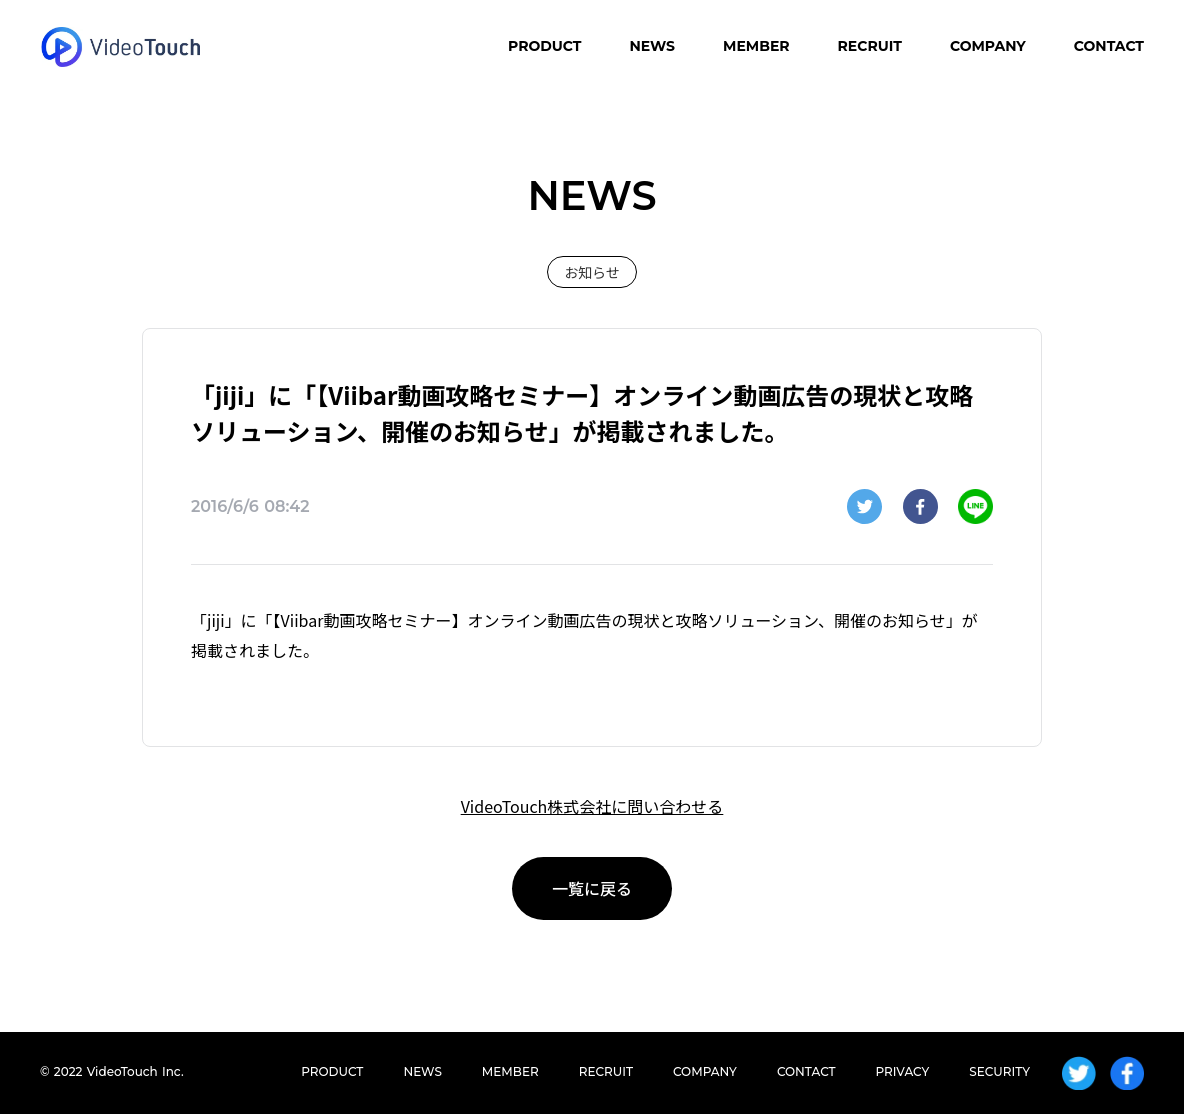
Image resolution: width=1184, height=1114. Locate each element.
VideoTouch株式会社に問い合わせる (592, 806)
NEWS (652, 46)
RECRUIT (870, 46)
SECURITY (999, 1071)
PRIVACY (903, 1071)
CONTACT (1109, 46)
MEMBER (756, 46)
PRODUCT (544, 46)
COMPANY (988, 46)
